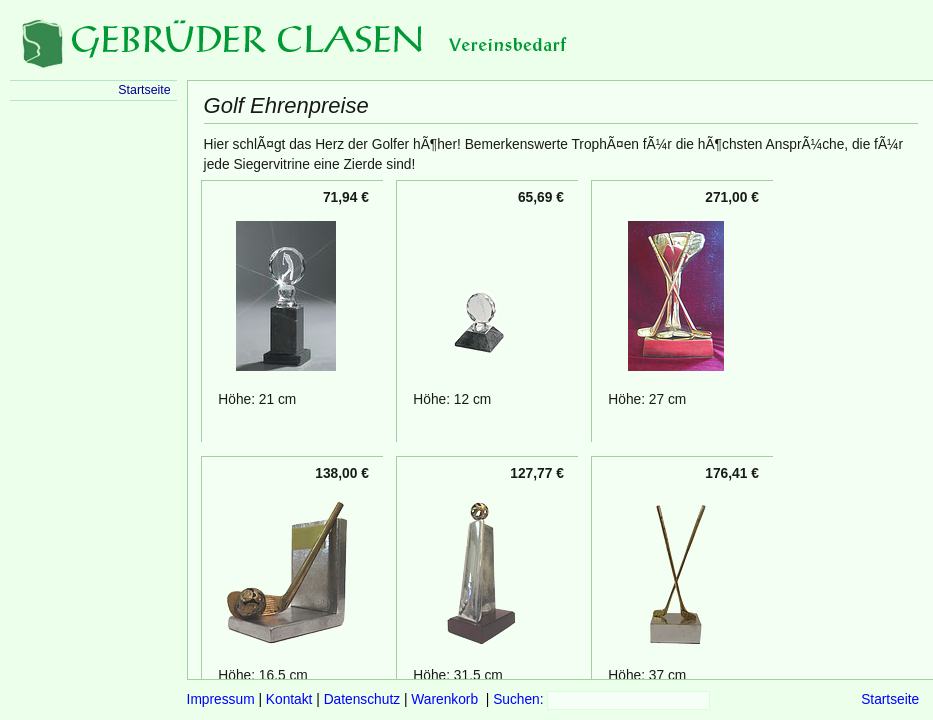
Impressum (221, 699)
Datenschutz (362, 699)
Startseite (890, 699)
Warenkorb (444, 699)
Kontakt (289, 699)
